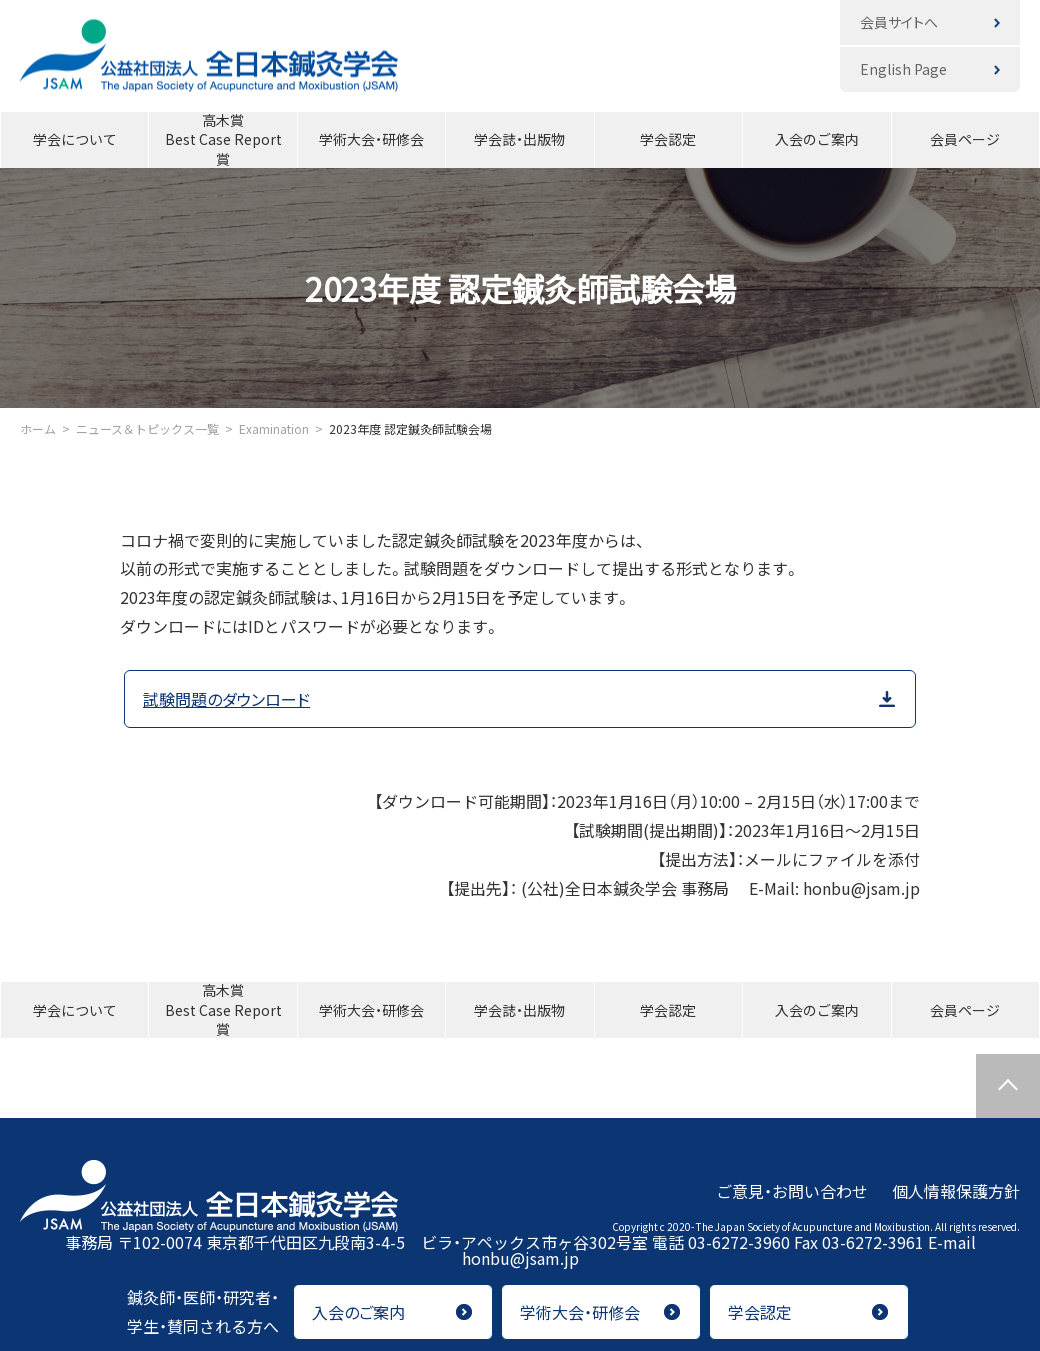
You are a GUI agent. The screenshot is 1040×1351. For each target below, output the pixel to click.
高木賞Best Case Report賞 (223, 140)
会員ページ (965, 139)
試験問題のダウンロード (226, 699)
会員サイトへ (899, 22)
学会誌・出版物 (519, 139)
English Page (903, 69)
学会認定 (668, 139)
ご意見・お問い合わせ (792, 1190)
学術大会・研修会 (371, 139)
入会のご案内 (817, 139)
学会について (75, 139)
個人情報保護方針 (956, 1190)
